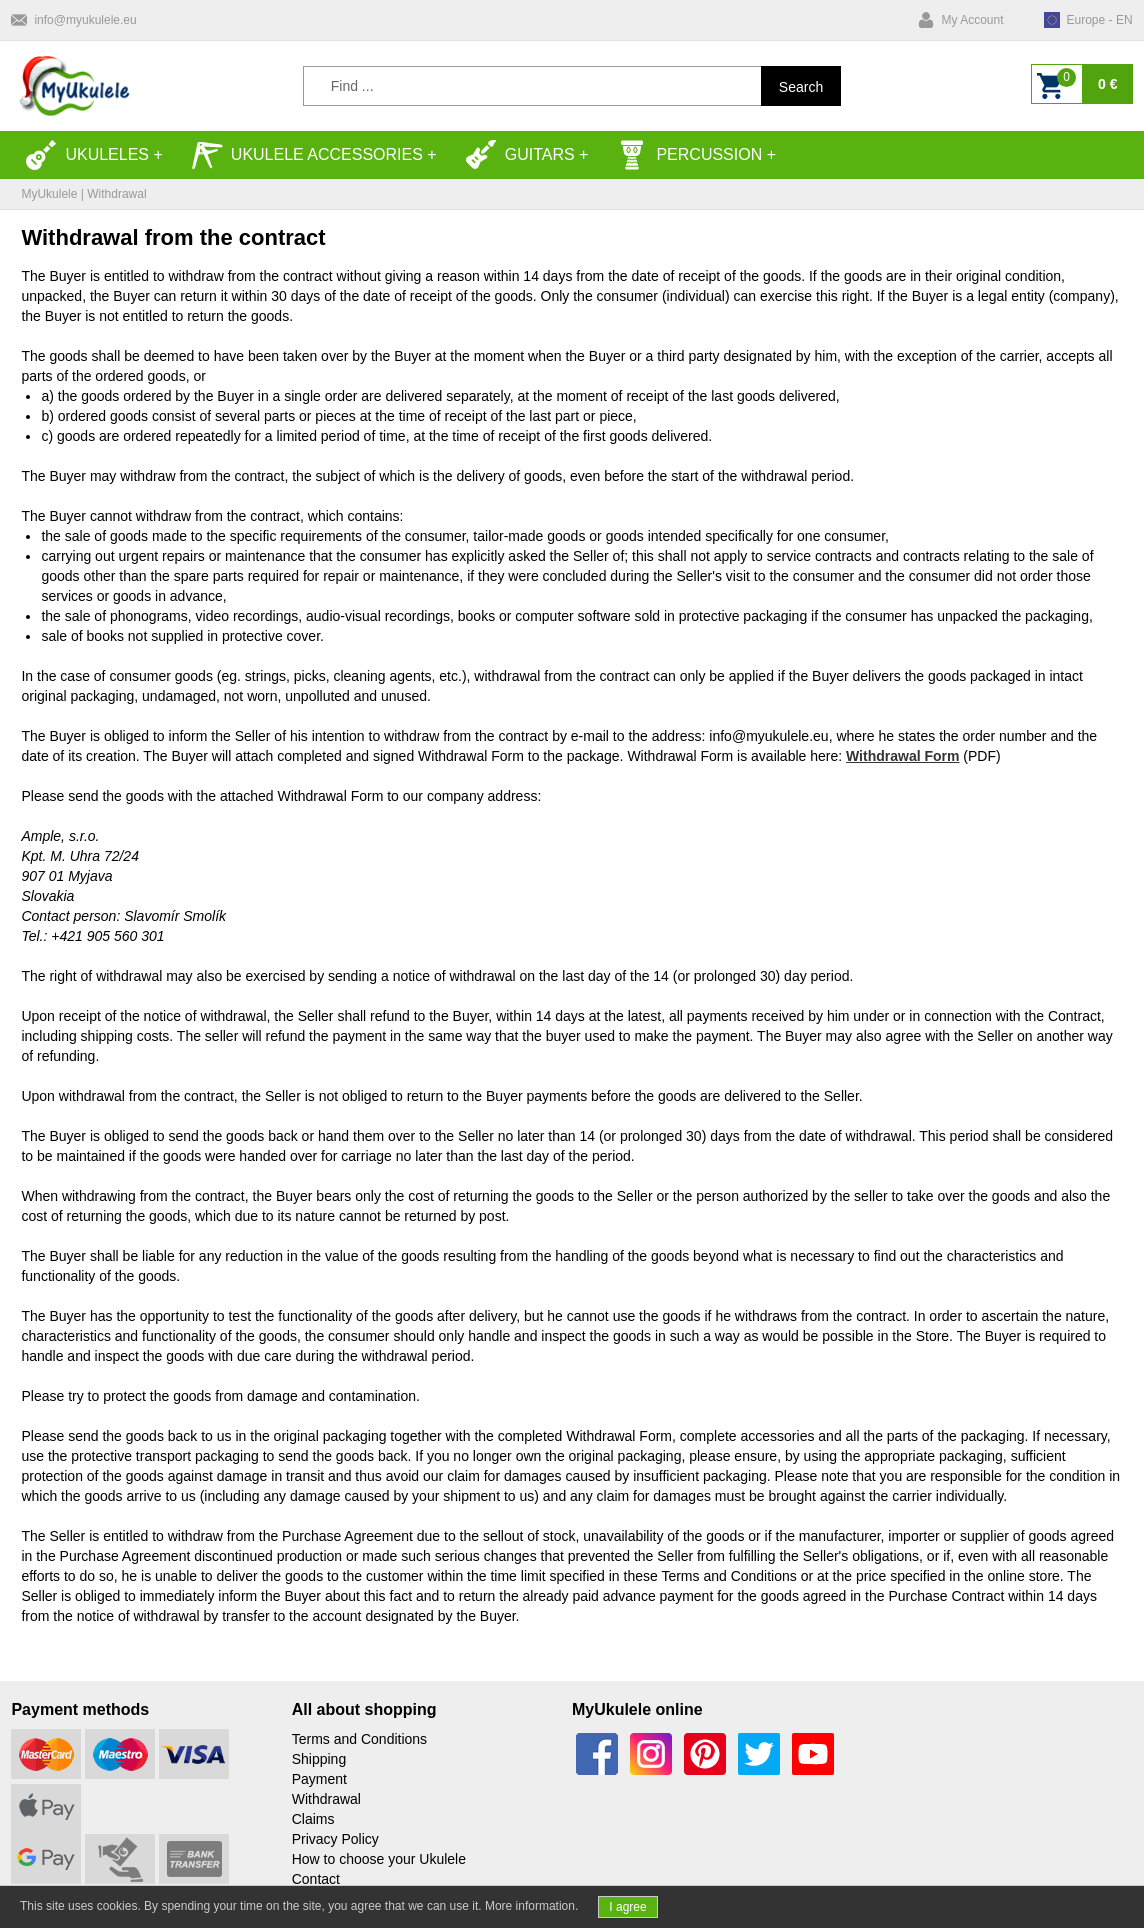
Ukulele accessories (307, 155)
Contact (316, 1879)
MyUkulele (49, 194)
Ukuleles (87, 155)
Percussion (689, 155)
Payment (319, 1779)
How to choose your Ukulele (379, 1859)
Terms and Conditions (359, 1739)
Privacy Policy (335, 1839)
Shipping (319, 1759)
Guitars (520, 155)
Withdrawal (326, 1799)
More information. (531, 1906)
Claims (313, 1819)
